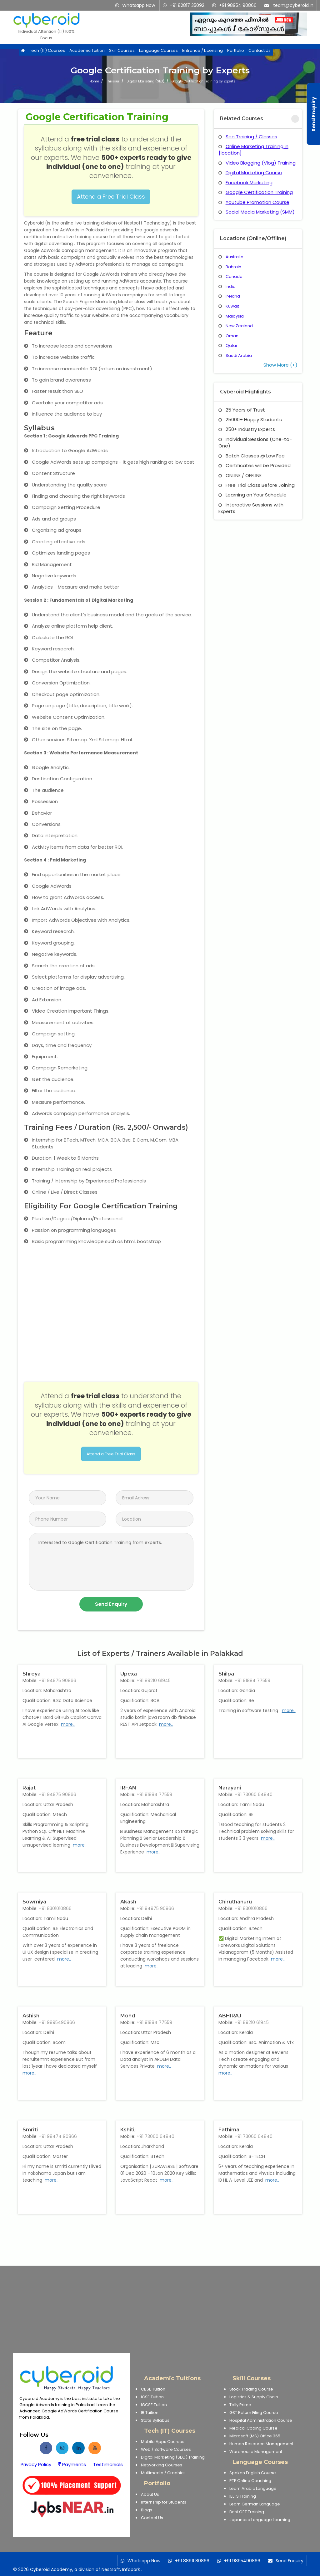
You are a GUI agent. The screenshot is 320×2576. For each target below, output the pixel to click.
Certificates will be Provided (254, 465)
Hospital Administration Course (260, 2420)
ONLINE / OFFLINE (240, 475)
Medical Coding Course (253, 2428)
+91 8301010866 (55, 1908)
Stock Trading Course (251, 2389)
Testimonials (108, 2464)
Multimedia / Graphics (163, 2473)
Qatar (232, 345)
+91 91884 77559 (252, 1680)
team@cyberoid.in (293, 5)
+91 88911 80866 (192, 2561)
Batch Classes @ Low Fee (251, 455)
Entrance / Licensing (202, 50)
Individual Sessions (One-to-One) (255, 442)
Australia (234, 257)
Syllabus (39, 428)
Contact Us (259, 50)
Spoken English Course (252, 2473)
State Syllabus (155, 2420)
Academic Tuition (87, 50)
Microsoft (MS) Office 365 (254, 2436)
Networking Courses (161, 2465)
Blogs (146, 2510)
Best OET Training (246, 2512)
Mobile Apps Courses (162, 2442)
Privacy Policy (36, 2464)
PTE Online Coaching (250, 2481)
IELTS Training (242, 2496)
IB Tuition (149, 2413)
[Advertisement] (160, 2309)
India (231, 286)
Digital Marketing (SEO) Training (173, 2457)
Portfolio (235, 50)
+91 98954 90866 (238, 5)
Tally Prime (240, 2405)
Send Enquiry (289, 2561)
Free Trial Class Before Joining (256, 485)
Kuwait (232, 306)
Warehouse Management (255, 2452)
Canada (234, 276)
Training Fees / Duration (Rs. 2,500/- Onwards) (106, 1127)
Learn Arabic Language (253, 2488)
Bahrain (233, 267)
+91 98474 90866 (58, 2136)
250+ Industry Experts (246, 429)
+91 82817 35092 (187, 5)
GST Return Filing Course (253, 2413)
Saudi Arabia (239, 355)
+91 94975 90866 (57, 1680)
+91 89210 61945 (154, 1680)
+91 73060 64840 (253, 1794)
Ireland (233, 296)
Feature (38, 333)
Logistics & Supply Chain (253, 2397)
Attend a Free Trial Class (111, 196)
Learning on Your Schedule (252, 494)
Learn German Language (254, 2504)
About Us (150, 2494)
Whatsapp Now (138, 5)
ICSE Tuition (152, 2397)
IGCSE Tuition (154, 2405)
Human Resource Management (261, 2444)
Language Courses (158, 50)
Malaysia (235, 316)
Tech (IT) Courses (47, 50)
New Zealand (239, 326)
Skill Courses (122, 50)
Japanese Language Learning (259, 2520)
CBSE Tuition (153, 2389)
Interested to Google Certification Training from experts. (111, 1562)
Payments (72, 2464)
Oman (232, 336)
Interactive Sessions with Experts (250, 508)
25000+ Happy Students (250, 419)
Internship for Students (163, 2502)
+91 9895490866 (57, 2022)
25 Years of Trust (241, 410)
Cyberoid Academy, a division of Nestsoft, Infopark (85, 2569)
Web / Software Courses (166, 2449)
